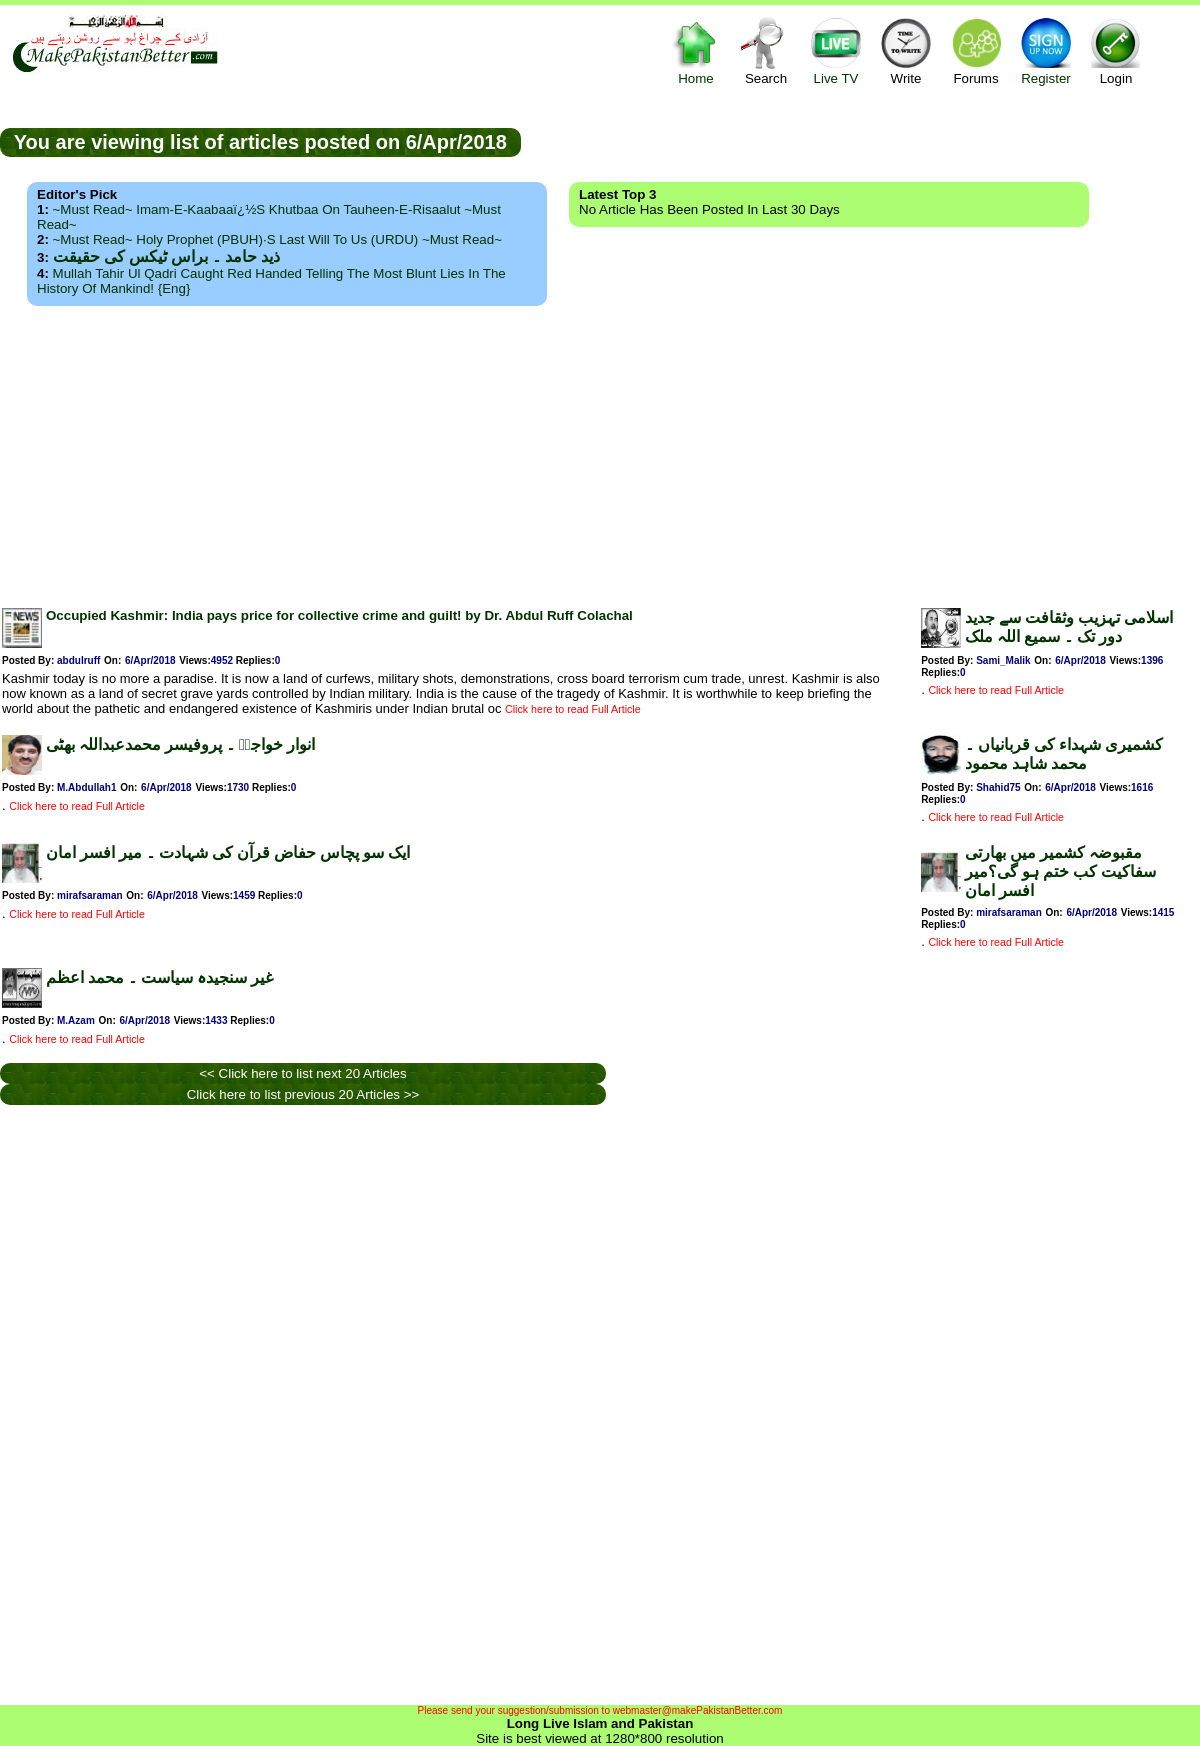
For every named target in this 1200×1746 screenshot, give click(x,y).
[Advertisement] (600, 451)
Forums (976, 50)
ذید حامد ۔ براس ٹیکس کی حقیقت (166, 256)
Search (766, 50)
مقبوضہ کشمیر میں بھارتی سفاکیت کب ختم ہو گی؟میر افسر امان (1060, 871)
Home (696, 50)
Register (1046, 50)
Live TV (836, 50)
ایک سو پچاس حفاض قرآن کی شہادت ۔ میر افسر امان (228, 852)
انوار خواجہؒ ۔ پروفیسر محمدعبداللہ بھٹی (180, 744)
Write (906, 50)
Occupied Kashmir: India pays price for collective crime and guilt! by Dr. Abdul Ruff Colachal (339, 615)
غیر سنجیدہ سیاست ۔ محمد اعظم (159, 977)
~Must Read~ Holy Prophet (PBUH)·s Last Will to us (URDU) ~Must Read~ (277, 239)
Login (1116, 50)
